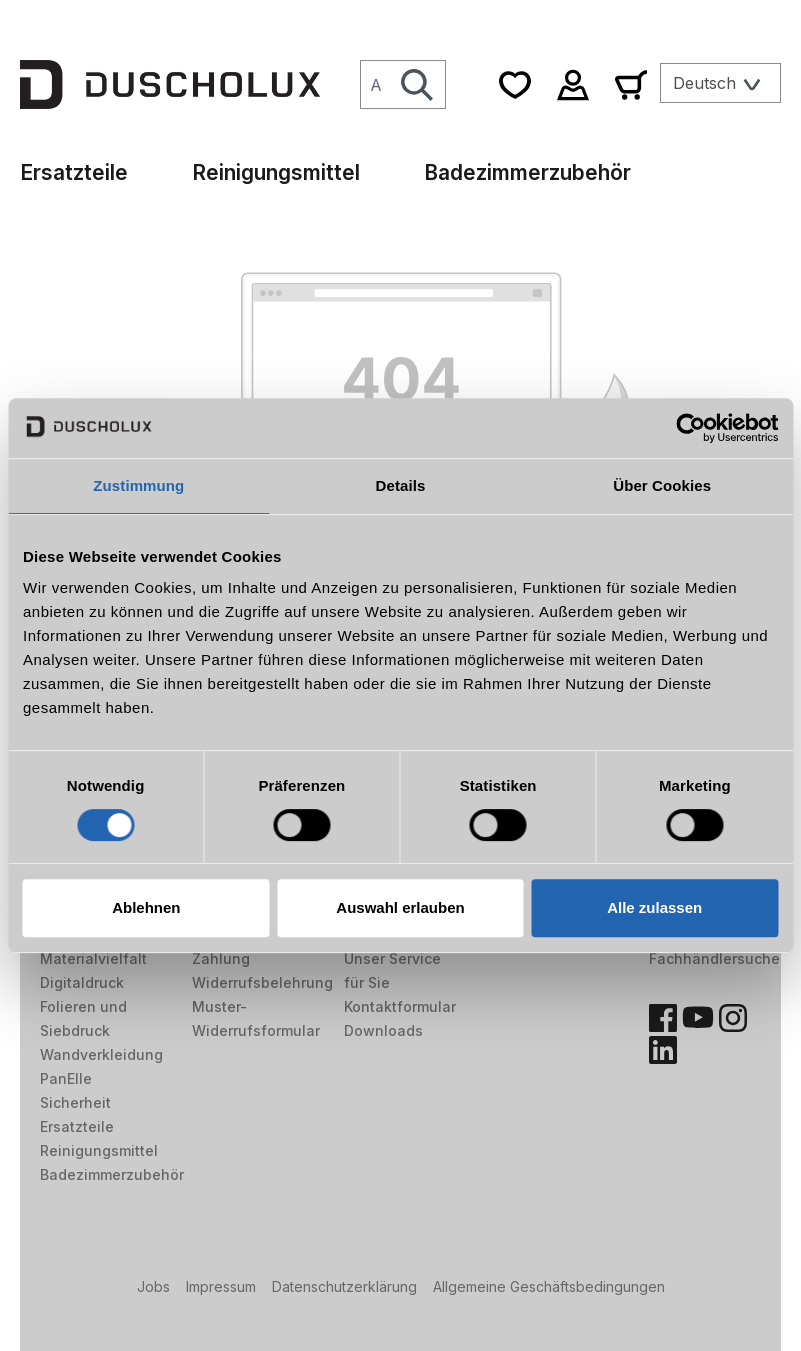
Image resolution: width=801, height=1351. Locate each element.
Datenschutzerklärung (344, 1286)
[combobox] (375, 84)
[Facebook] (663, 1018)
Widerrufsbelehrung (262, 982)
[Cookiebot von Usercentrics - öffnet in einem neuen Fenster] (690, 428)
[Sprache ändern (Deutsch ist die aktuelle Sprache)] (720, 83)
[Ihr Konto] (573, 84)
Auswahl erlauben (400, 907)
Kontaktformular (400, 1006)
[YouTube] (698, 1018)
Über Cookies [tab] (662, 485)
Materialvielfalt (93, 958)
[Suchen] (417, 84)
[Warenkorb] (631, 84)
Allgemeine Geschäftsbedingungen (549, 1286)
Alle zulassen (654, 907)
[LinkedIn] (663, 1050)
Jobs (153, 1286)
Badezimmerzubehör (112, 1174)
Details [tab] (401, 485)
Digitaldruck (82, 982)
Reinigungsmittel (99, 1150)
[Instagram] (733, 1018)
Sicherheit (75, 1102)
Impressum (221, 1286)
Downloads (383, 1030)
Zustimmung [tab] (138, 485)
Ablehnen (146, 907)
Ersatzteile (77, 1126)
